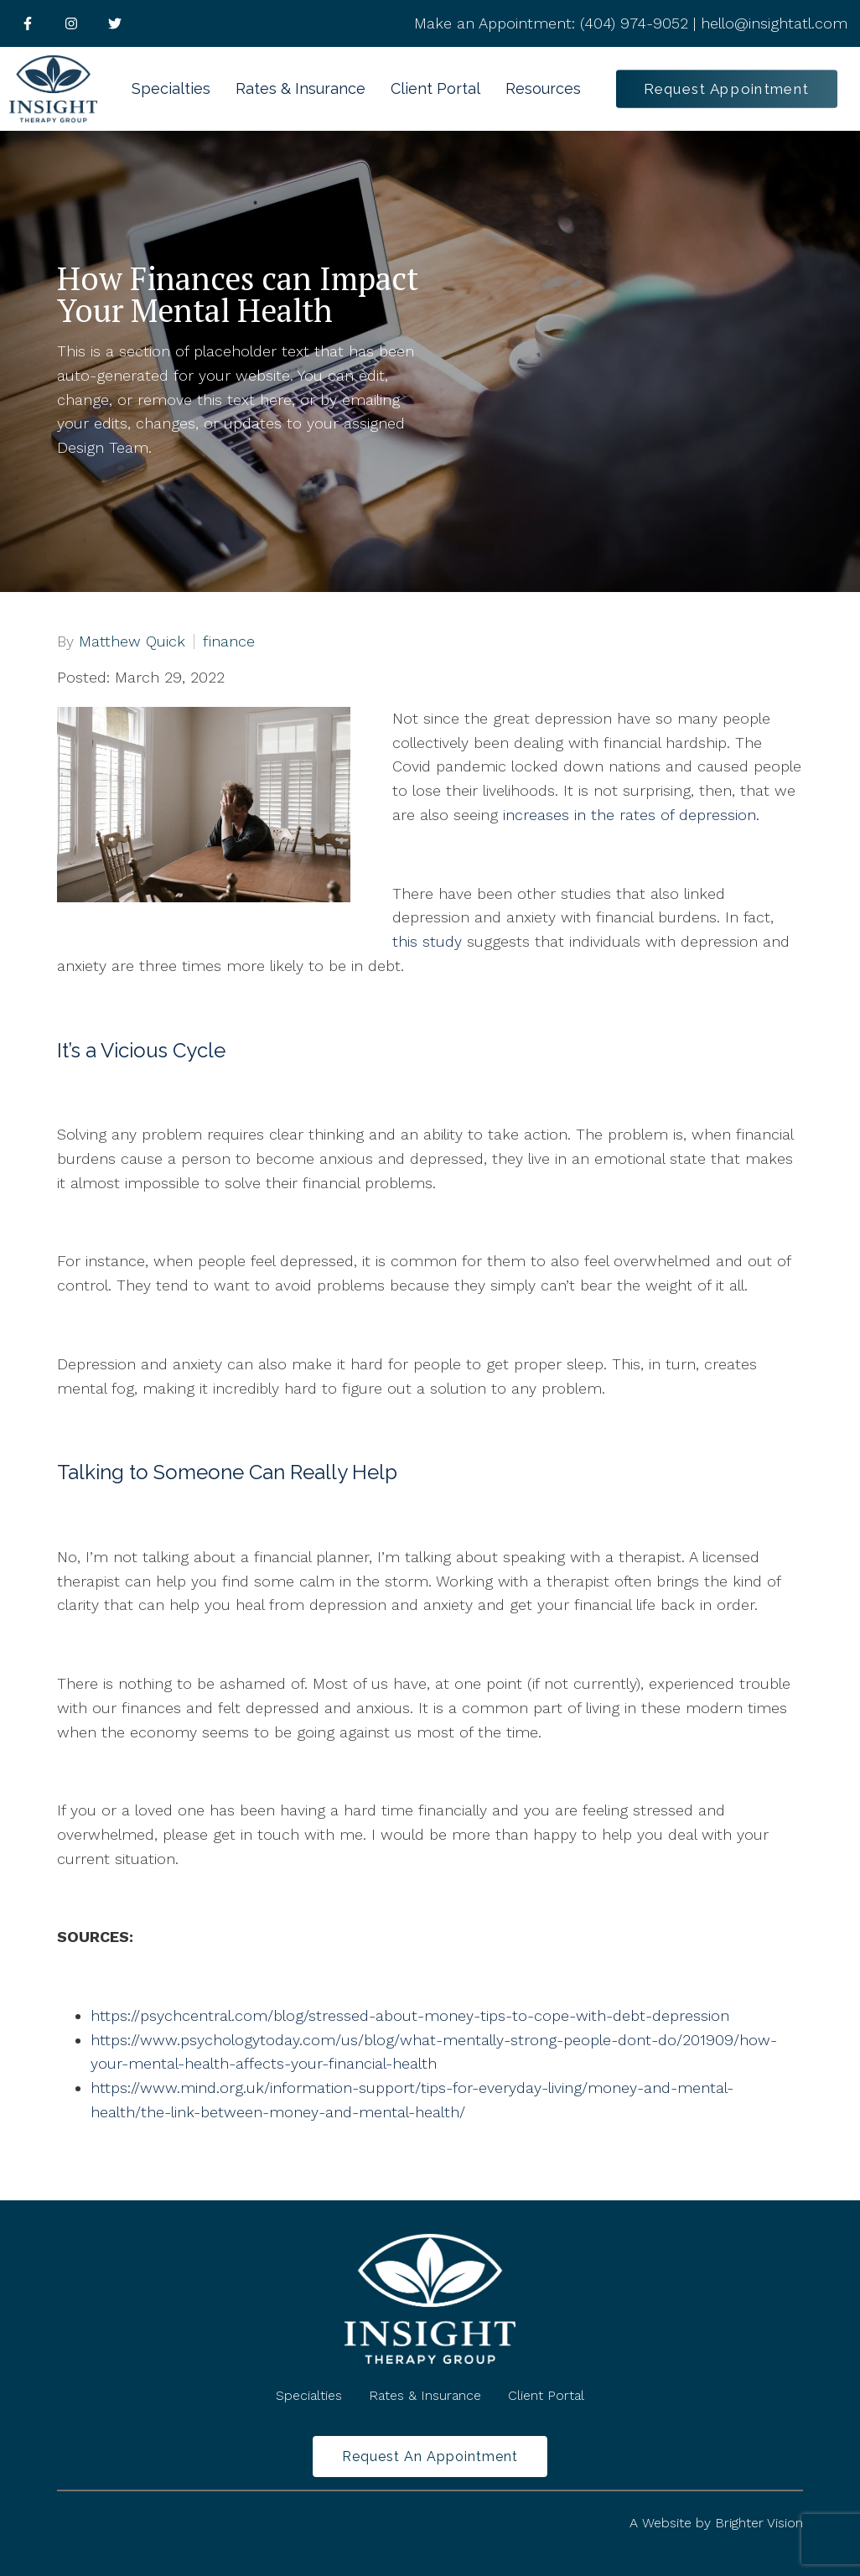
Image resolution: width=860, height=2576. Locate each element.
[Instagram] (71, 23)
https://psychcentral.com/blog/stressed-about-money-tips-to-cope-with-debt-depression (410, 2015)
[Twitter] (115, 23)
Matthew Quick (132, 641)
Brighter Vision (759, 2523)
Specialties (171, 88)
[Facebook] (28, 23)
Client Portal (435, 88)
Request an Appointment (430, 2456)
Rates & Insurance (300, 88)
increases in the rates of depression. (631, 814)
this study (427, 941)
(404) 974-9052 (634, 23)
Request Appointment (727, 88)
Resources (543, 88)
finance (229, 641)
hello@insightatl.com (774, 23)
